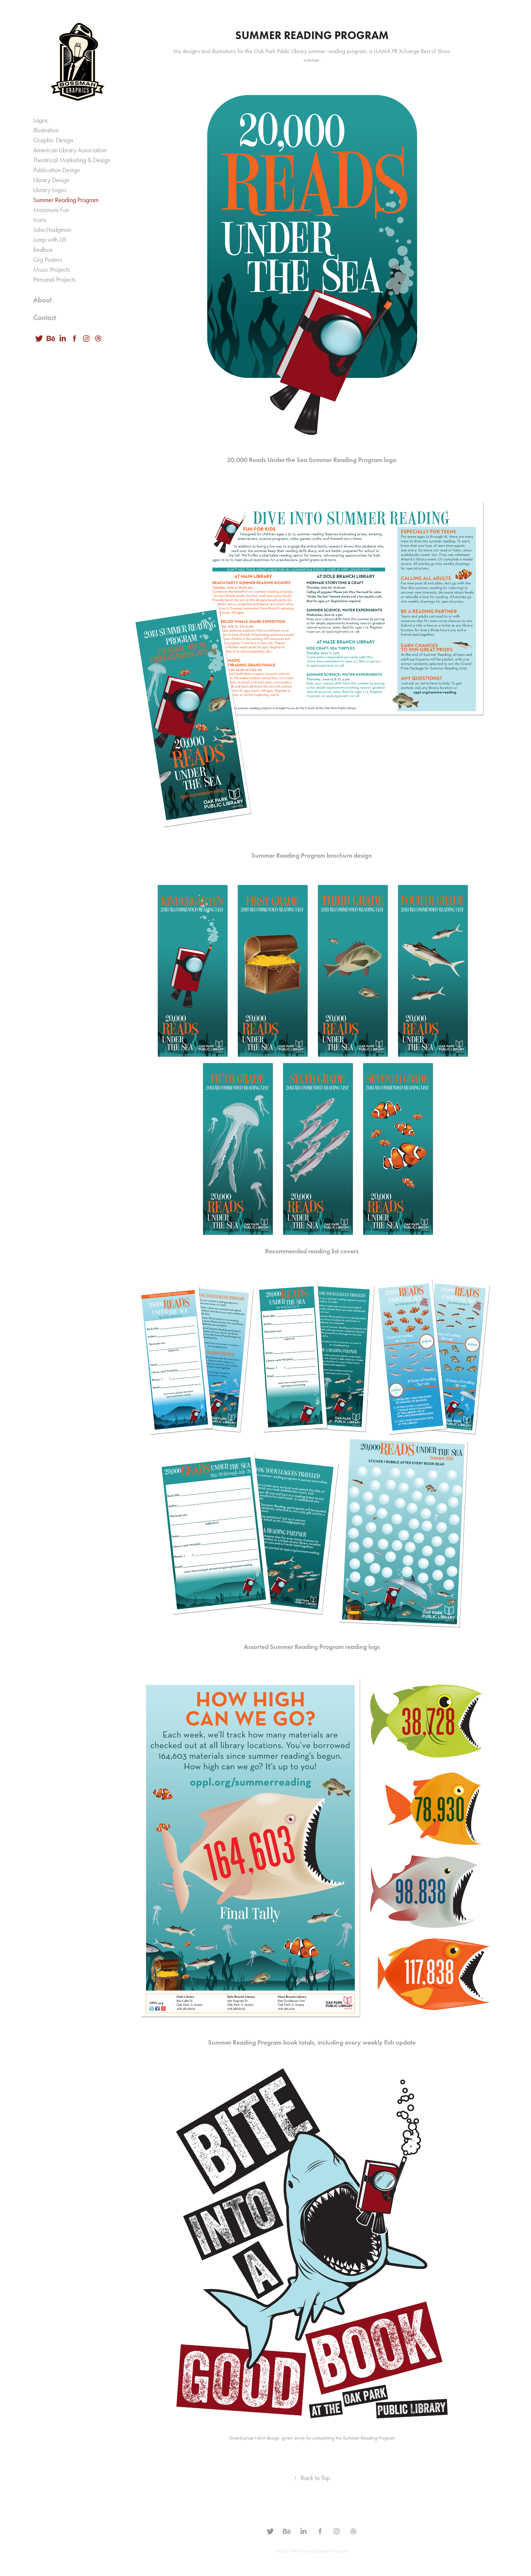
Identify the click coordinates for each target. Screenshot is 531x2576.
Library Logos (49, 190)
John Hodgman (52, 230)
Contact (44, 317)
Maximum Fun (51, 210)
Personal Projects (54, 279)
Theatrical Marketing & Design (71, 160)
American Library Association (70, 150)
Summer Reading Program (65, 200)
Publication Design (56, 170)
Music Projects (51, 269)
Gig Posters (47, 260)
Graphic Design (53, 140)
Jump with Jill (49, 240)
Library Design (51, 180)
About (42, 299)
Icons (39, 220)
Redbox (43, 250)
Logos (40, 120)
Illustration (46, 130)
